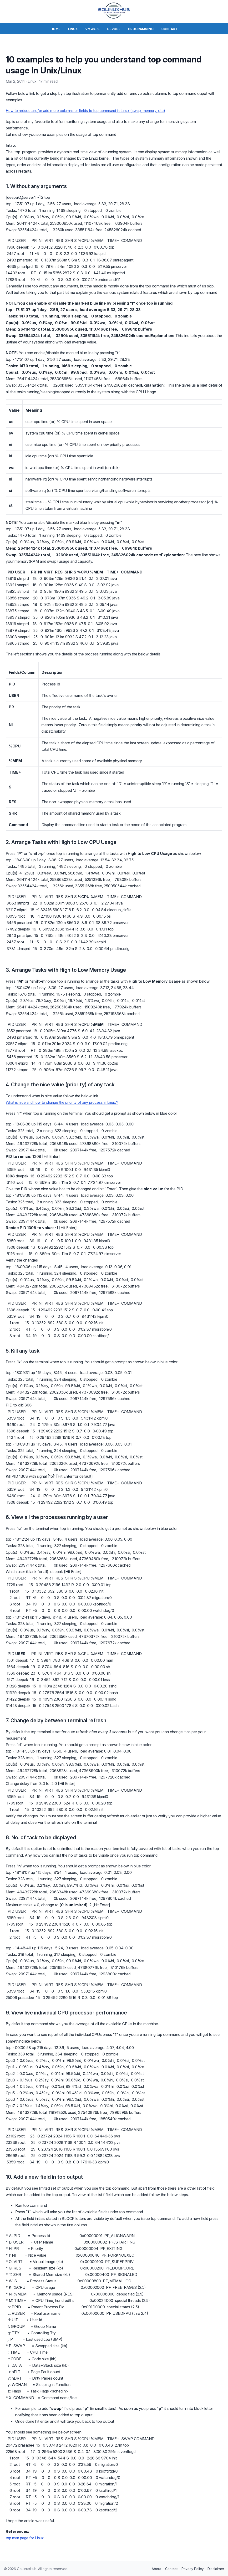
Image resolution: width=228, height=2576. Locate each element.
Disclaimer (216, 2568)
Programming (141, 29)
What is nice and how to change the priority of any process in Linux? (64, 1102)
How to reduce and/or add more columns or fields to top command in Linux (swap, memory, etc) (88, 110)
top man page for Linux (26, 2537)
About (156, 2568)
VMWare (92, 29)
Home (55, 29)
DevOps (114, 29)
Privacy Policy (193, 2568)
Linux (73, 29)
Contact (169, 29)
